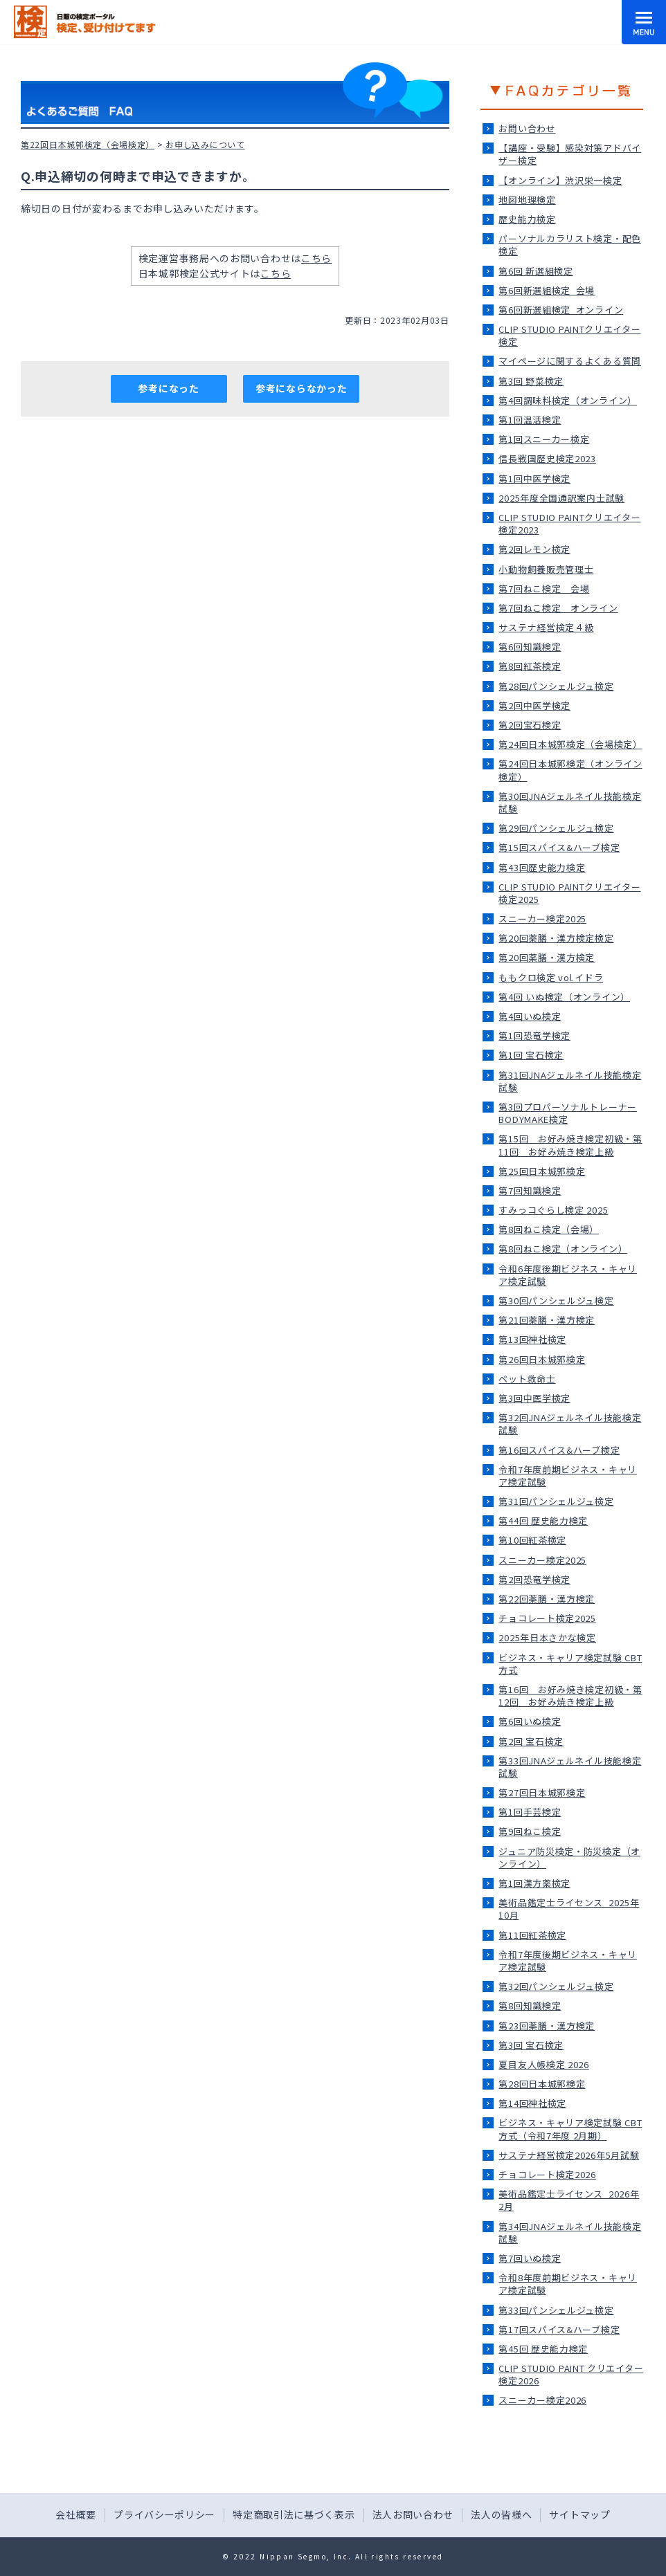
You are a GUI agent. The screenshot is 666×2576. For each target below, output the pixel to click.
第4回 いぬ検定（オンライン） (564, 996)
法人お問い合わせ (413, 2514)
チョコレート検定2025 (546, 1618)
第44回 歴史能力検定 (543, 1520)
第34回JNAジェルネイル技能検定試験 (569, 2232)
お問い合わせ (526, 128)
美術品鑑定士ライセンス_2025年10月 (568, 1908)
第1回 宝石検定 (531, 1054)
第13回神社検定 (532, 1339)
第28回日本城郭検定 (541, 2083)
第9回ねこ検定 (529, 1831)
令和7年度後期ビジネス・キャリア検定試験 (567, 1960)
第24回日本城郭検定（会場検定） (570, 744)
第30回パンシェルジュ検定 (555, 1300)
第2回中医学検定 (534, 705)
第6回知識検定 (529, 646)
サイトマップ (579, 2514)
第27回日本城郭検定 (541, 1792)
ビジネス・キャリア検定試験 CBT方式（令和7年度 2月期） (570, 2128)
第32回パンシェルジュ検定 (555, 1986)
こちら (316, 258)
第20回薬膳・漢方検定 (546, 957)
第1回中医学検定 (534, 478)
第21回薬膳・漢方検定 (546, 1319)
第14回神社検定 (532, 2103)
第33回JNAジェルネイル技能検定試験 (569, 1767)
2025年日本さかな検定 (546, 1637)
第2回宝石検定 (529, 724)
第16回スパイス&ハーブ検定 (559, 1449)
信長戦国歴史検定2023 (546, 458)
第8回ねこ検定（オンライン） (562, 1248)
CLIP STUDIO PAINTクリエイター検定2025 (569, 893)
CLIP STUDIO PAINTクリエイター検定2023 (569, 523)
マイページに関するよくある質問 (569, 360)
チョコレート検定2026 (546, 2174)
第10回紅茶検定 (532, 1539)
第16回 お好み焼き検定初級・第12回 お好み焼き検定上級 (570, 1695)
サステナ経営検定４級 (545, 627)
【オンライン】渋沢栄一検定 (560, 180)
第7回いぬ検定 (529, 2258)
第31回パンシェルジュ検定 (555, 1501)
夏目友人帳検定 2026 (543, 2064)
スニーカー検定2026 (542, 2399)
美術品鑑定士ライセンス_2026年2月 (568, 2200)
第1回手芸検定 (529, 1811)
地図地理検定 (526, 199)
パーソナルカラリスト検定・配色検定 (569, 244)
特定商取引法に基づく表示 (293, 2514)
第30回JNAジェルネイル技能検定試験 (569, 802)
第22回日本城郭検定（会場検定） (87, 144)
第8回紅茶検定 (529, 666)
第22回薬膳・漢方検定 (546, 1598)
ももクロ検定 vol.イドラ (550, 977)
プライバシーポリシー (164, 2514)
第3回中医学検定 (534, 1398)
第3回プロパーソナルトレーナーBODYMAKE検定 (567, 1113)
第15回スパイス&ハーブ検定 (559, 847)
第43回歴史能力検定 (541, 867)
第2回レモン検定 (534, 549)
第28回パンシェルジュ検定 (555, 686)
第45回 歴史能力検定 (543, 2348)
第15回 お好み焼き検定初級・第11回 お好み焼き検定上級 (570, 1145)
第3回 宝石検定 (531, 2045)
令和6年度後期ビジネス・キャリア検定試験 (567, 1275)
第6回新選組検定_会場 (546, 290)
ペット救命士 (526, 1378)
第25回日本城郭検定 (541, 1171)
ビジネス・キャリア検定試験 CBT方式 (570, 1664)
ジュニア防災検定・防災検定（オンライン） (569, 1857)
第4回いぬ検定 (529, 1016)
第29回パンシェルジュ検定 (555, 827)
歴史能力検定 (526, 219)
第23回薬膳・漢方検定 (546, 2025)
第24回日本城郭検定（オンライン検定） (570, 770)
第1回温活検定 (529, 419)
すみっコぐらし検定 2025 (553, 1209)
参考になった (168, 388)
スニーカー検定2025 (542, 918)
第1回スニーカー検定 (543, 439)
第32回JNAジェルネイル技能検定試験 (569, 1423)
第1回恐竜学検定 (534, 1035)
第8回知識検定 (529, 2005)
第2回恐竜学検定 (534, 1579)
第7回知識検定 (529, 1190)
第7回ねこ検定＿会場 (543, 588)
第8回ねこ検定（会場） (548, 1229)
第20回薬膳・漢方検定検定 (555, 937)
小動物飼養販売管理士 (545, 569)
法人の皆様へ (501, 2514)
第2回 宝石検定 (531, 1741)
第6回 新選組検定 (535, 270)
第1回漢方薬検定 (534, 1883)
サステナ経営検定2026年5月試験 (568, 2155)
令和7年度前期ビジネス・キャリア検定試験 (567, 1475)
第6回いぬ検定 (529, 1721)
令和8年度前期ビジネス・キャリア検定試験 (567, 2283)
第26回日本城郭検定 (541, 1359)
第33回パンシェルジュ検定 (555, 2310)
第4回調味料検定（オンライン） (567, 400)
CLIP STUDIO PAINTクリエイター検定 (569, 335)
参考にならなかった (301, 388)
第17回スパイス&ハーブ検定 (559, 2329)
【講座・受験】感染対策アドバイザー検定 (569, 154)
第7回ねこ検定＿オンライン (558, 607)
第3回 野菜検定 (531, 380)
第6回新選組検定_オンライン (560, 309)
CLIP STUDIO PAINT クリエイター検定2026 (570, 2374)
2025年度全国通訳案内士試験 (561, 497)
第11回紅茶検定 (532, 1935)
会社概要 (75, 2514)
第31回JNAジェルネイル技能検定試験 (569, 1081)
